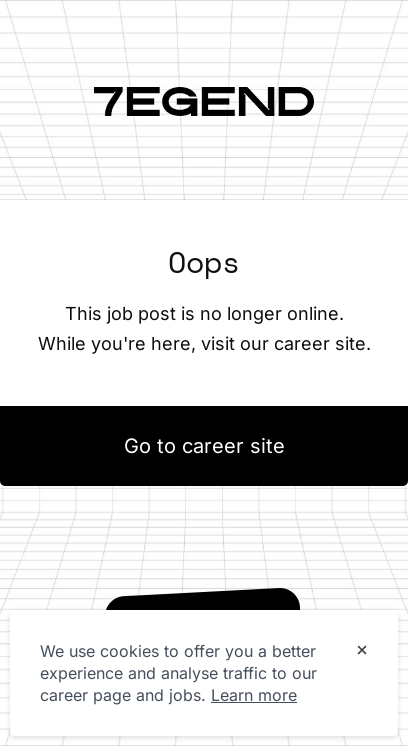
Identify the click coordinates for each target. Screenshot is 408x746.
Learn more (254, 695)
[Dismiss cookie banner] (362, 652)
